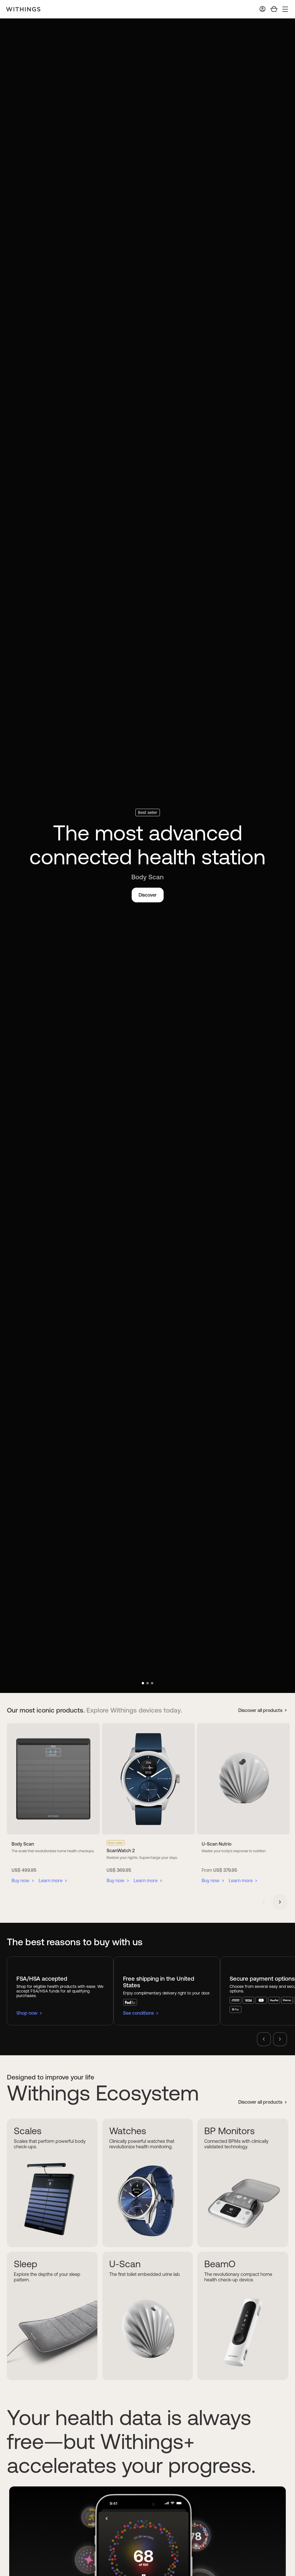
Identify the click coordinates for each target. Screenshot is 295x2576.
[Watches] (147, 2183)
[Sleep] (52, 2316)
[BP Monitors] (242, 2183)
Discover (148, 894)
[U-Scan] (147, 2316)
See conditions (138, 2013)
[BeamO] (242, 2316)
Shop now (26, 2013)
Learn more (51, 1880)
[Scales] (52, 2183)
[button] (143, 1683)
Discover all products (260, 1710)
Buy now (20, 1880)
